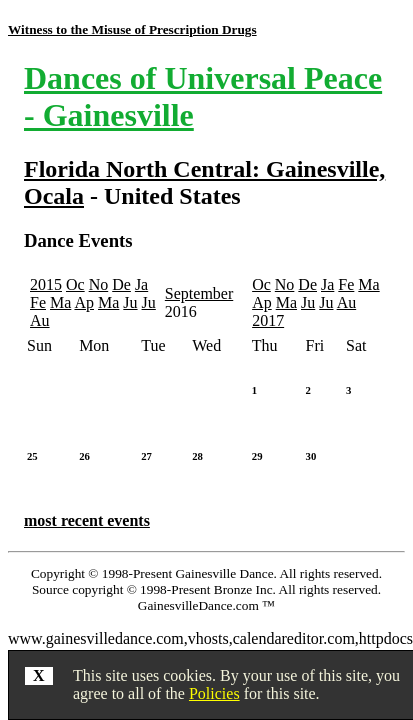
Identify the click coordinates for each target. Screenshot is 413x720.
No (99, 284)
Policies (214, 693)
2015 (46, 284)
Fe (38, 302)
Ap (84, 302)
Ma (60, 302)
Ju (130, 302)
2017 (268, 320)
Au (40, 320)
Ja (141, 284)
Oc (75, 284)
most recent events (87, 520)
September (199, 293)
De (121, 284)
